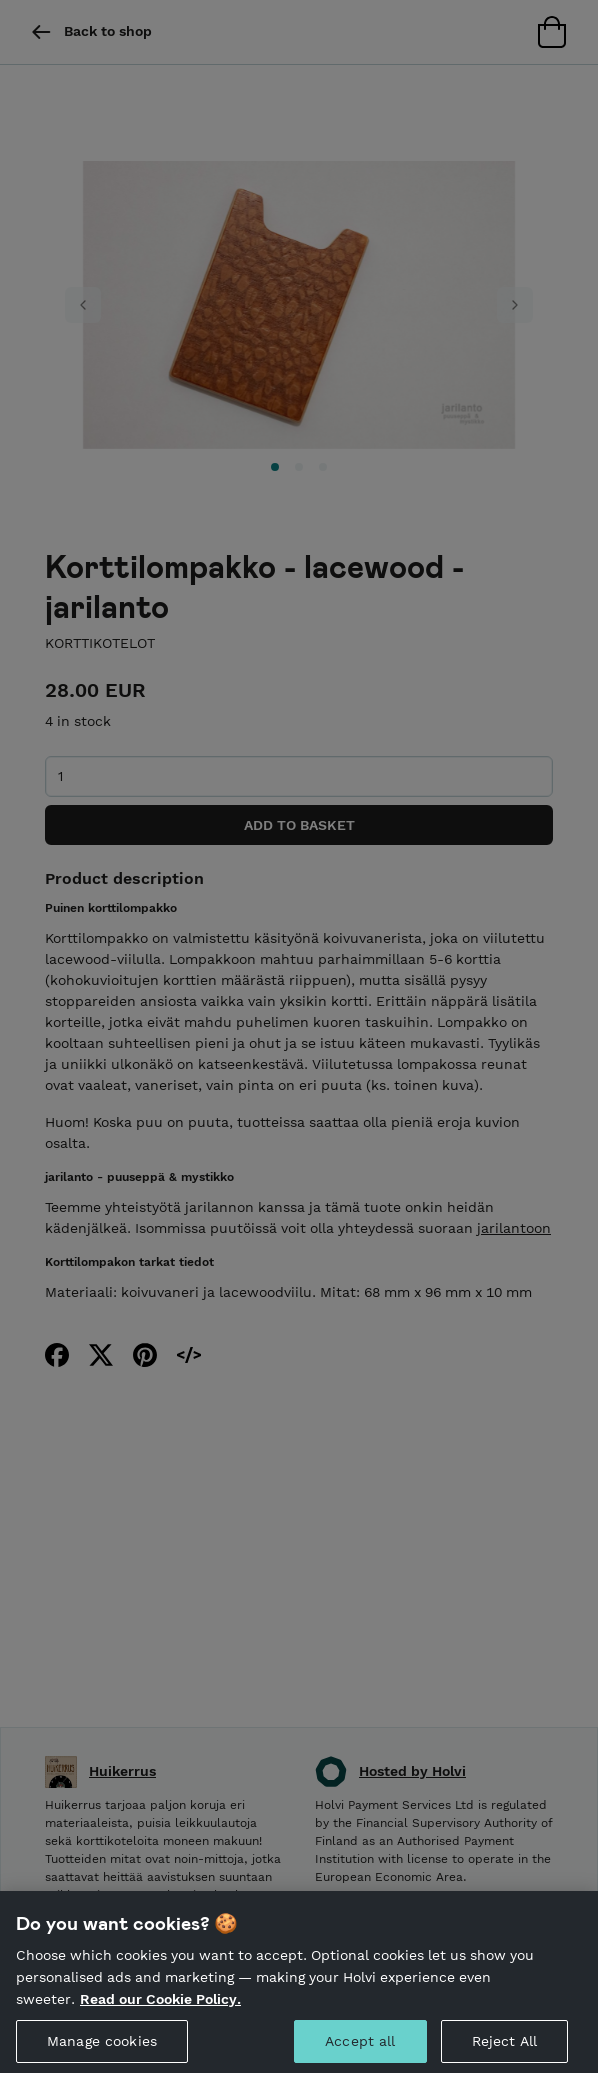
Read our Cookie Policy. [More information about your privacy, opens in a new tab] (160, 2013)
